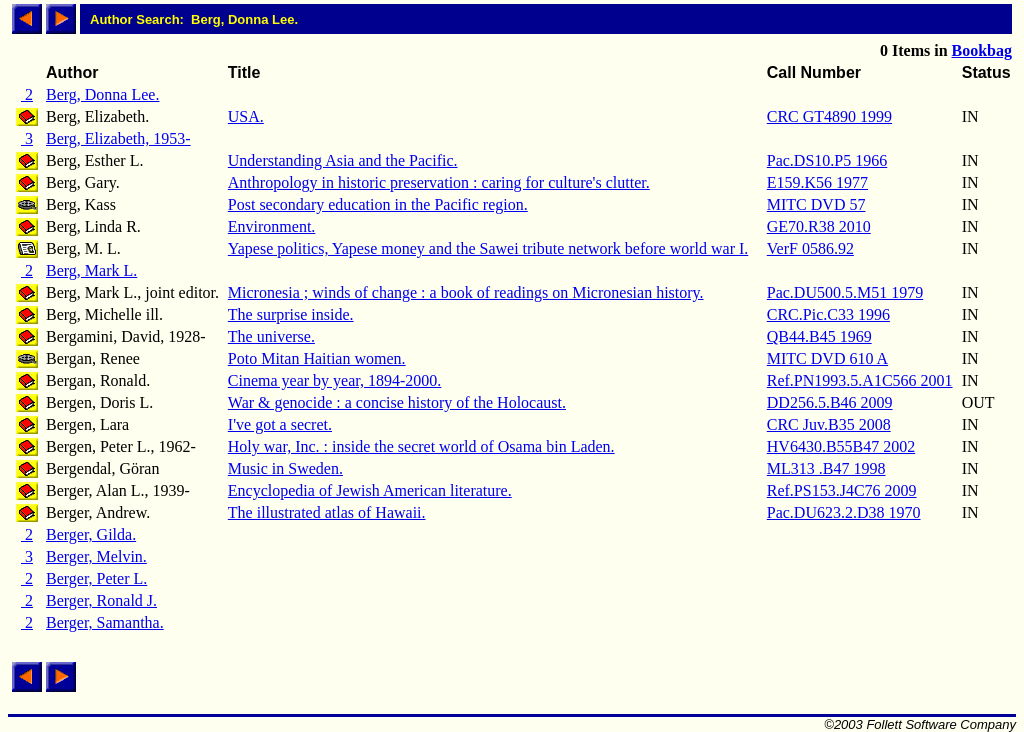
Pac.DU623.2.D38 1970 (844, 512)
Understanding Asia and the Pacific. (343, 160)
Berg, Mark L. (91, 270)
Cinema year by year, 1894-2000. (335, 380)
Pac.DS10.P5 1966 (827, 160)
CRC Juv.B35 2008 (829, 424)
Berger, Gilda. (91, 534)
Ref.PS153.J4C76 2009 (842, 490)
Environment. (272, 226)
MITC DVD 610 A (827, 358)
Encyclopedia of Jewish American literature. (370, 490)
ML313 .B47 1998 (826, 468)
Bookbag (982, 50)
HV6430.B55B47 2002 (841, 446)
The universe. (271, 336)
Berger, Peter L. (96, 578)
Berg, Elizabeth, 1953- (118, 138)
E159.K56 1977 (817, 182)
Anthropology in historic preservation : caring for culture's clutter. (439, 182)
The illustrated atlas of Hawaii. (327, 512)
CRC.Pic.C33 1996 (828, 314)
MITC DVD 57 (816, 204)
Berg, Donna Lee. (102, 94)
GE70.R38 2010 (819, 226)
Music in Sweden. (285, 468)
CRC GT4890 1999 (829, 116)
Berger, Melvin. (96, 556)
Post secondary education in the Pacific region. (378, 204)
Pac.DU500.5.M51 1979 (845, 292)
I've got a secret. (280, 424)
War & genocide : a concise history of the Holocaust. (397, 402)
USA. (246, 116)
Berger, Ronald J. (101, 600)
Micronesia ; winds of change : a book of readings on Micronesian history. (466, 292)
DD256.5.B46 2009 (830, 402)
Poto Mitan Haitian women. (317, 358)
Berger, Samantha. (105, 622)
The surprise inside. (291, 314)
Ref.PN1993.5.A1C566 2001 (860, 380)
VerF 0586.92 (810, 248)
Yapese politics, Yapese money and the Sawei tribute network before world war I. (488, 248)
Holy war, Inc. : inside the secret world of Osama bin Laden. (421, 446)
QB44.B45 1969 (819, 336)
